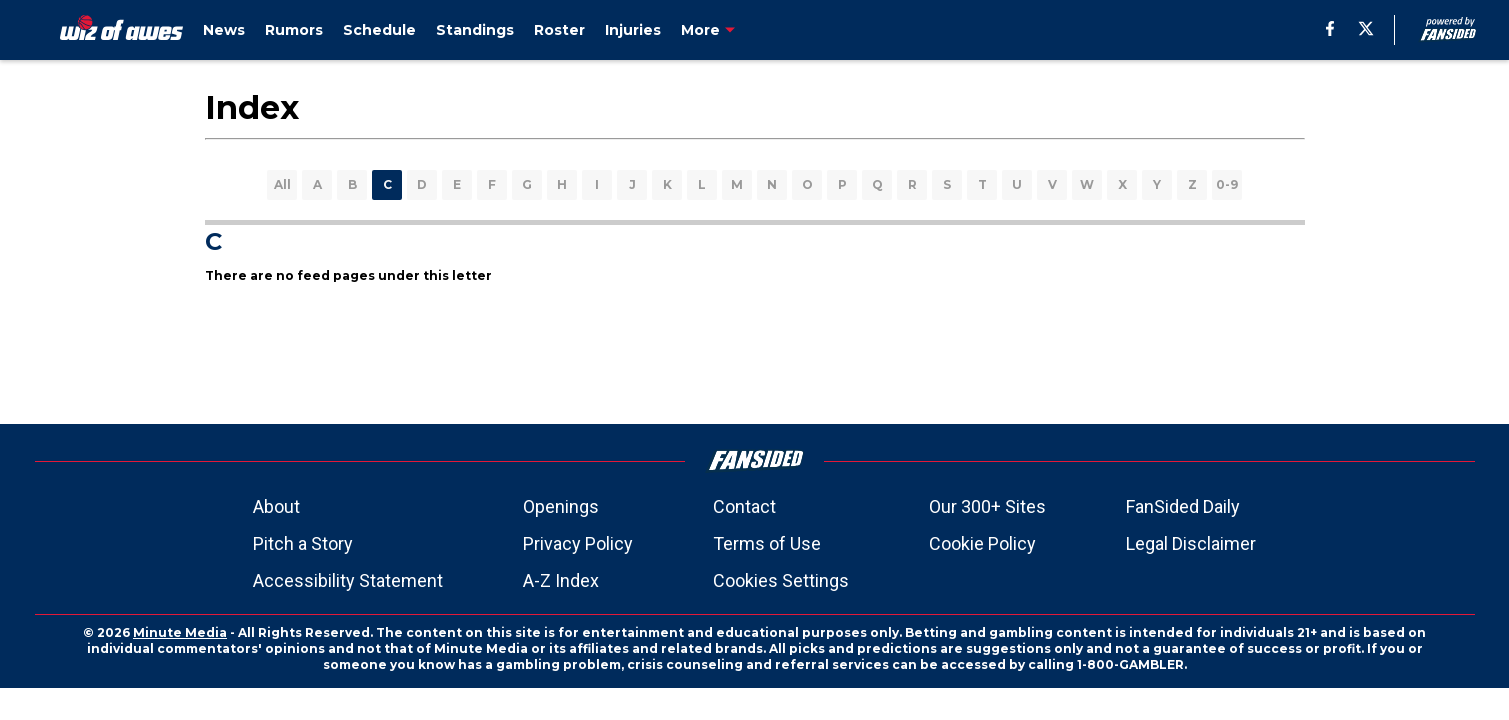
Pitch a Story (303, 543)
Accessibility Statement (348, 580)
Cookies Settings (781, 580)
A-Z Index (561, 580)
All (282, 184)
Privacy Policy (578, 543)
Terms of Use (767, 543)
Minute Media (180, 632)
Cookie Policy (982, 543)
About (276, 506)
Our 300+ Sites (987, 506)
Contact (744, 506)
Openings (561, 506)
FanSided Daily (1183, 506)
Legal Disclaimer (1191, 543)
